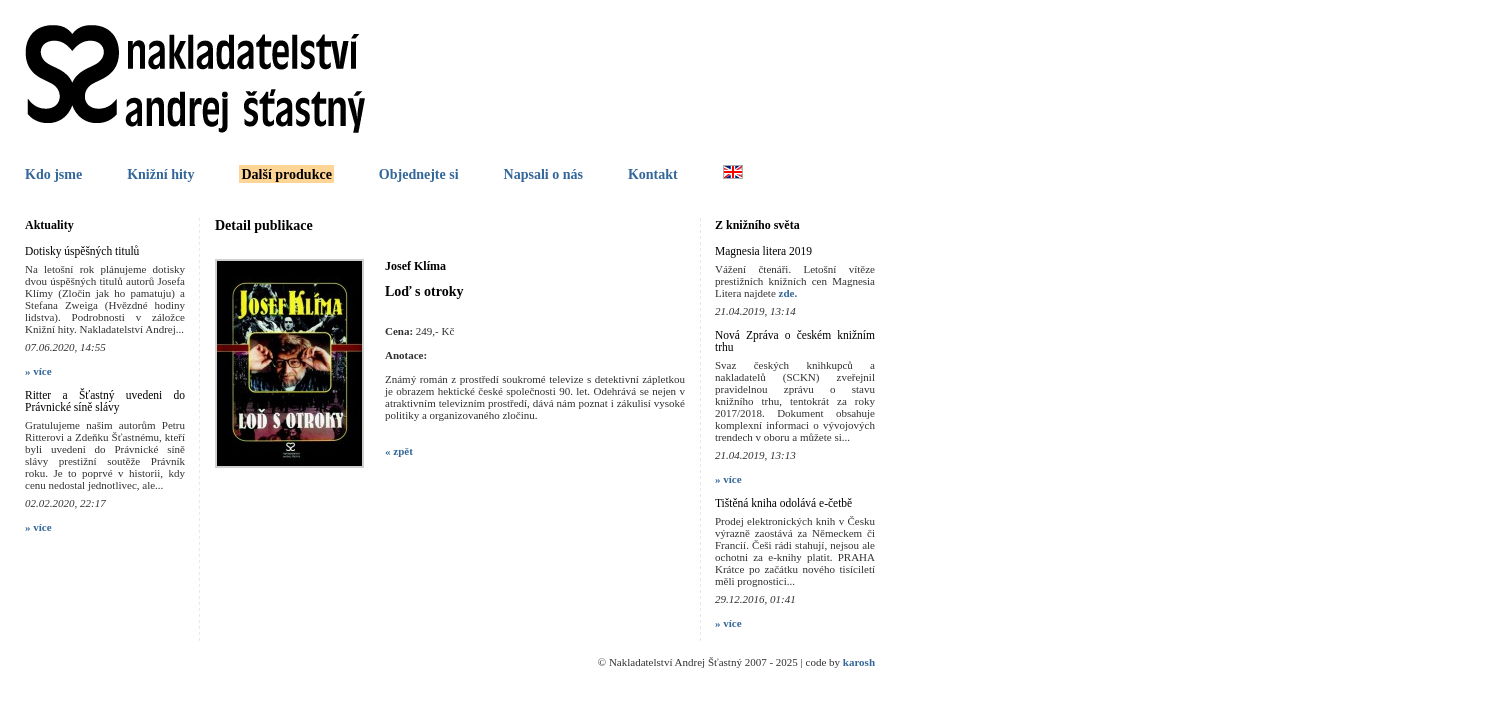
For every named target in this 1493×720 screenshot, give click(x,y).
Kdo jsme (53, 174)
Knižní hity (160, 174)
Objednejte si (419, 174)
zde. (788, 293)
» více (38, 371)
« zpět (399, 451)
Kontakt (653, 174)
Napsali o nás (543, 174)
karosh (859, 662)
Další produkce (286, 174)
